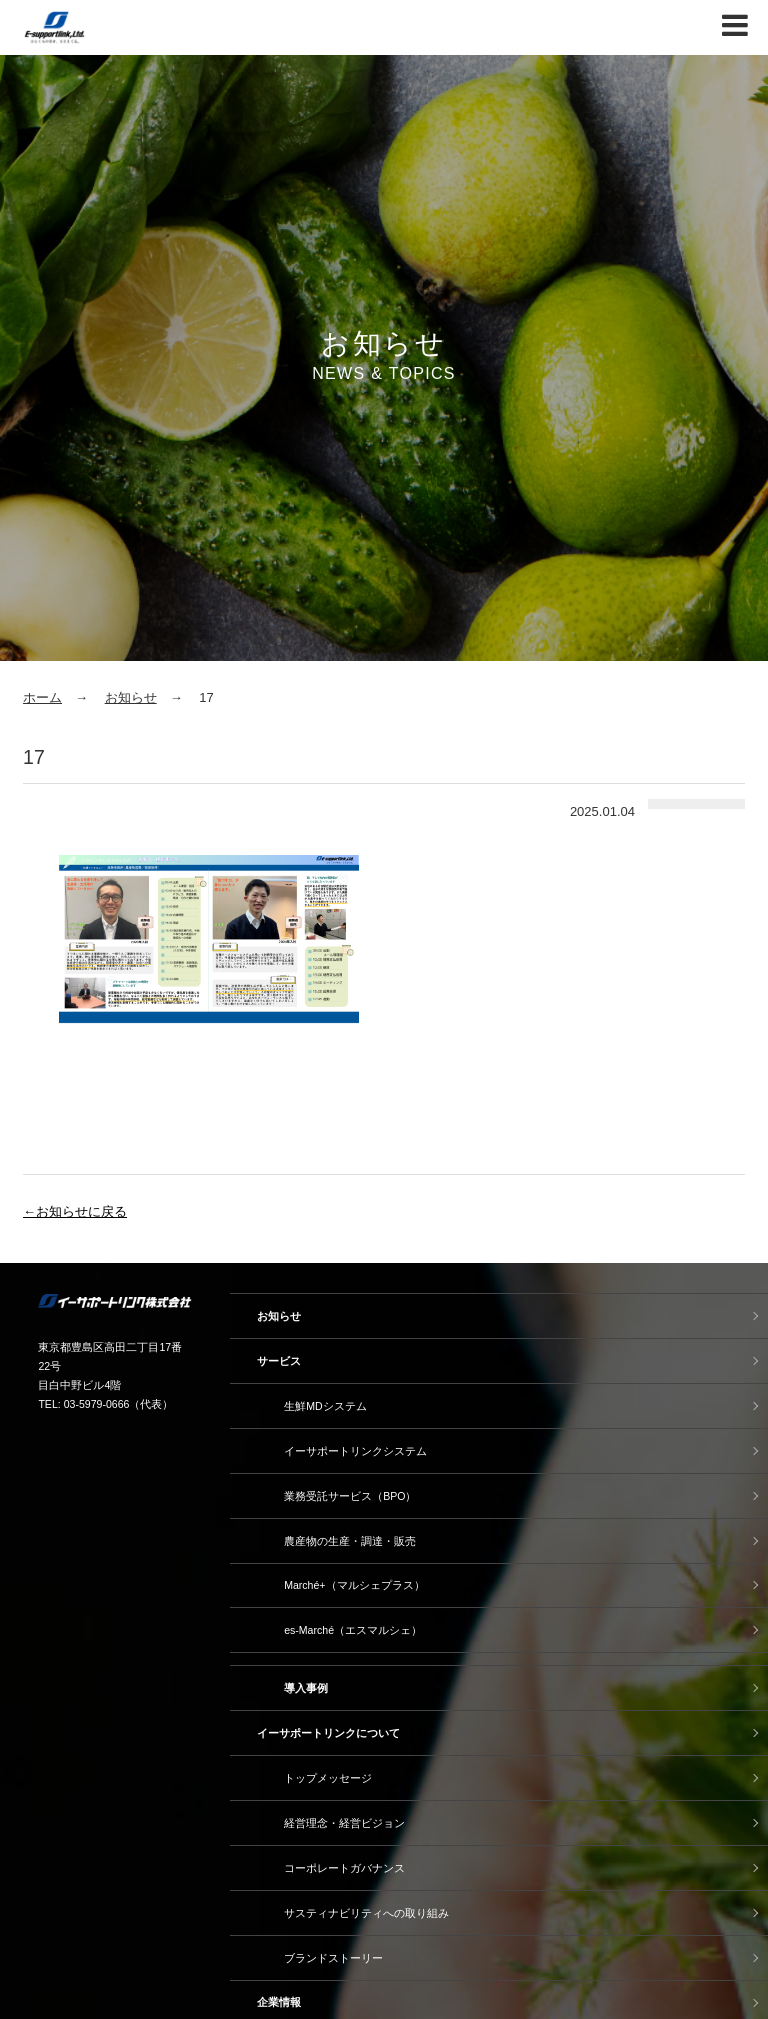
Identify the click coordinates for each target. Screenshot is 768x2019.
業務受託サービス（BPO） (350, 1496)
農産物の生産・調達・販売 (350, 1541)
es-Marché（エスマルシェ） (353, 1630)
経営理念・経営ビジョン (344, 1823)
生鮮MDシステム (325, 1406)
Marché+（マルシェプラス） (354, 1585)
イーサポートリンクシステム (355, 1451)
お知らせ (131, 697)
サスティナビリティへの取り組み (366, 1913)
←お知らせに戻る (75, 1211)
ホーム (42, 697)
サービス (279, 1361)
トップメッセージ (328, 1778)
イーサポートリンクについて (328, 1733)
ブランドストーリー (333, 1958)
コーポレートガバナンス (344, 1868)
